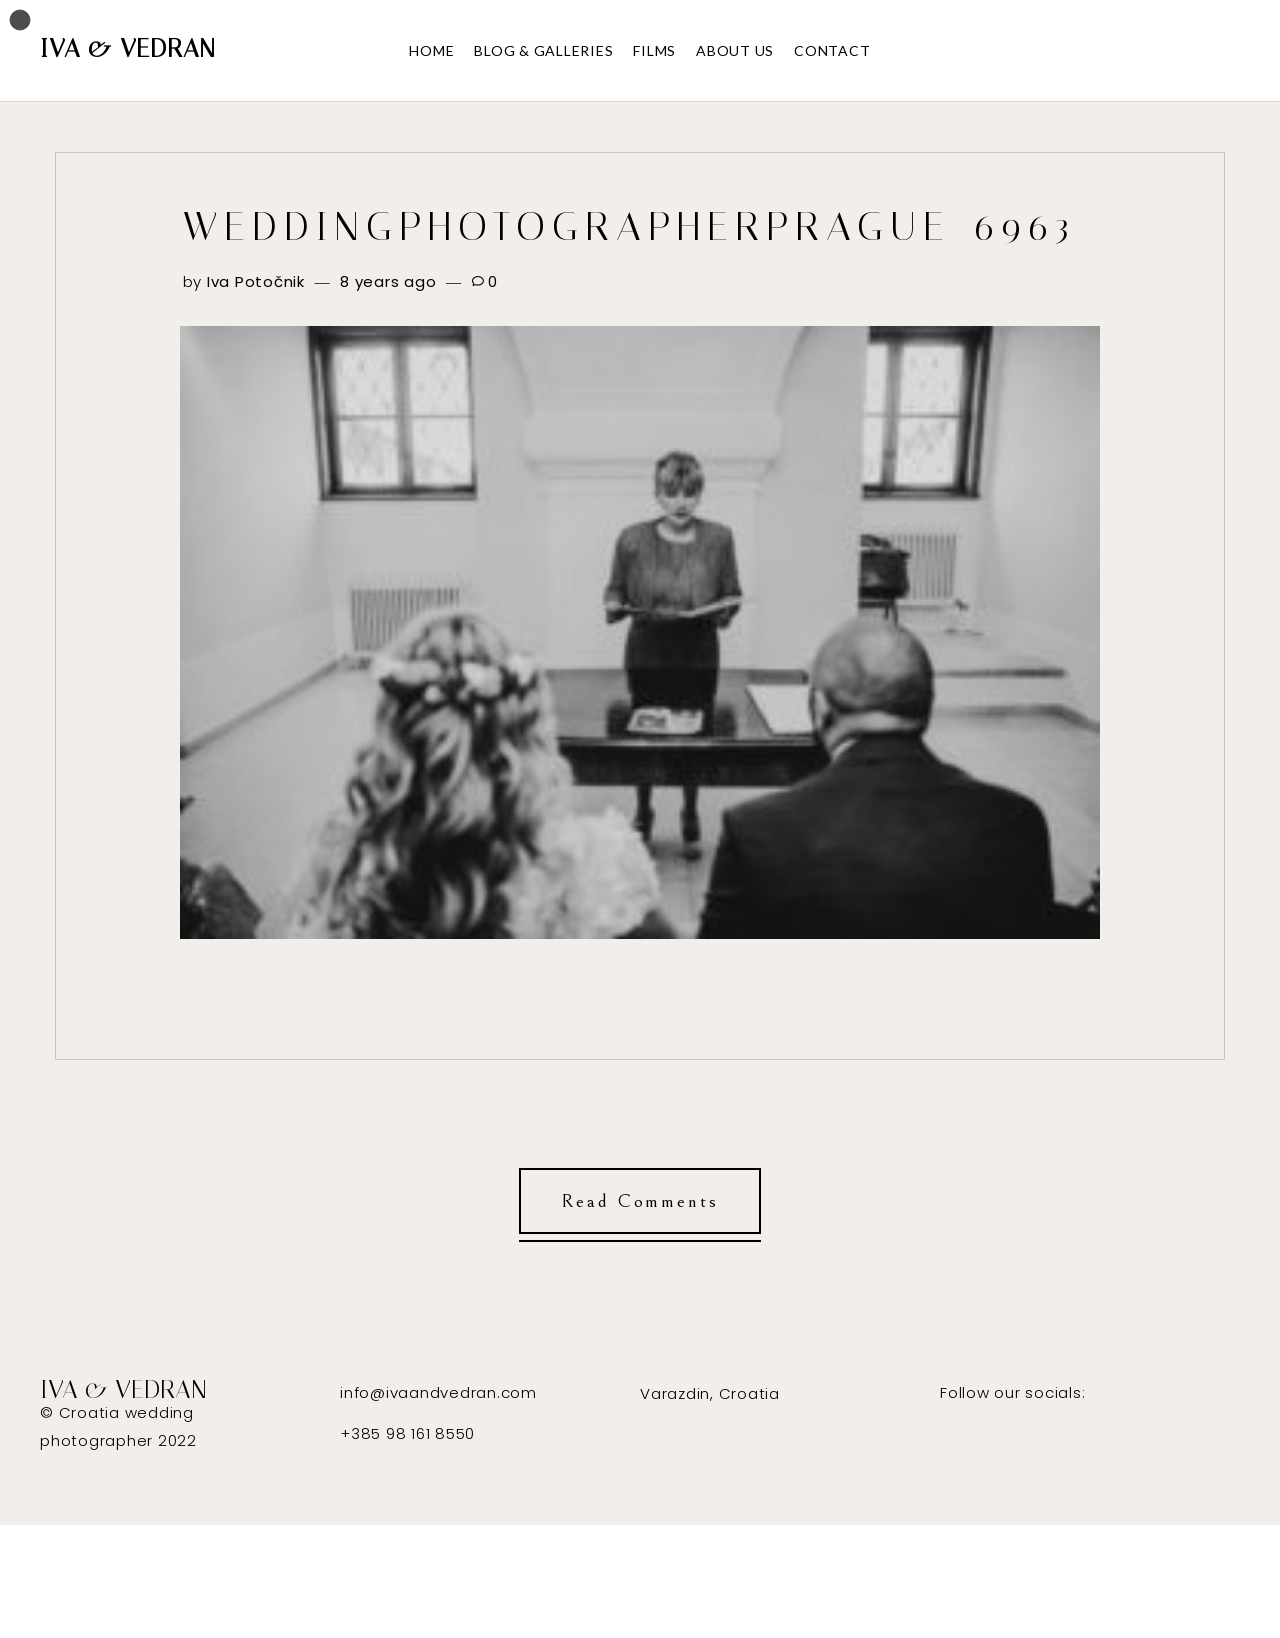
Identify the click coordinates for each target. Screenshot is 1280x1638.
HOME (431, 50)
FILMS (654, 50)
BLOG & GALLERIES (543, 50)
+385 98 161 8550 (407, 1433)
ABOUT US (735, 50)
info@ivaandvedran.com (438, 1392)
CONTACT (832, 50)
